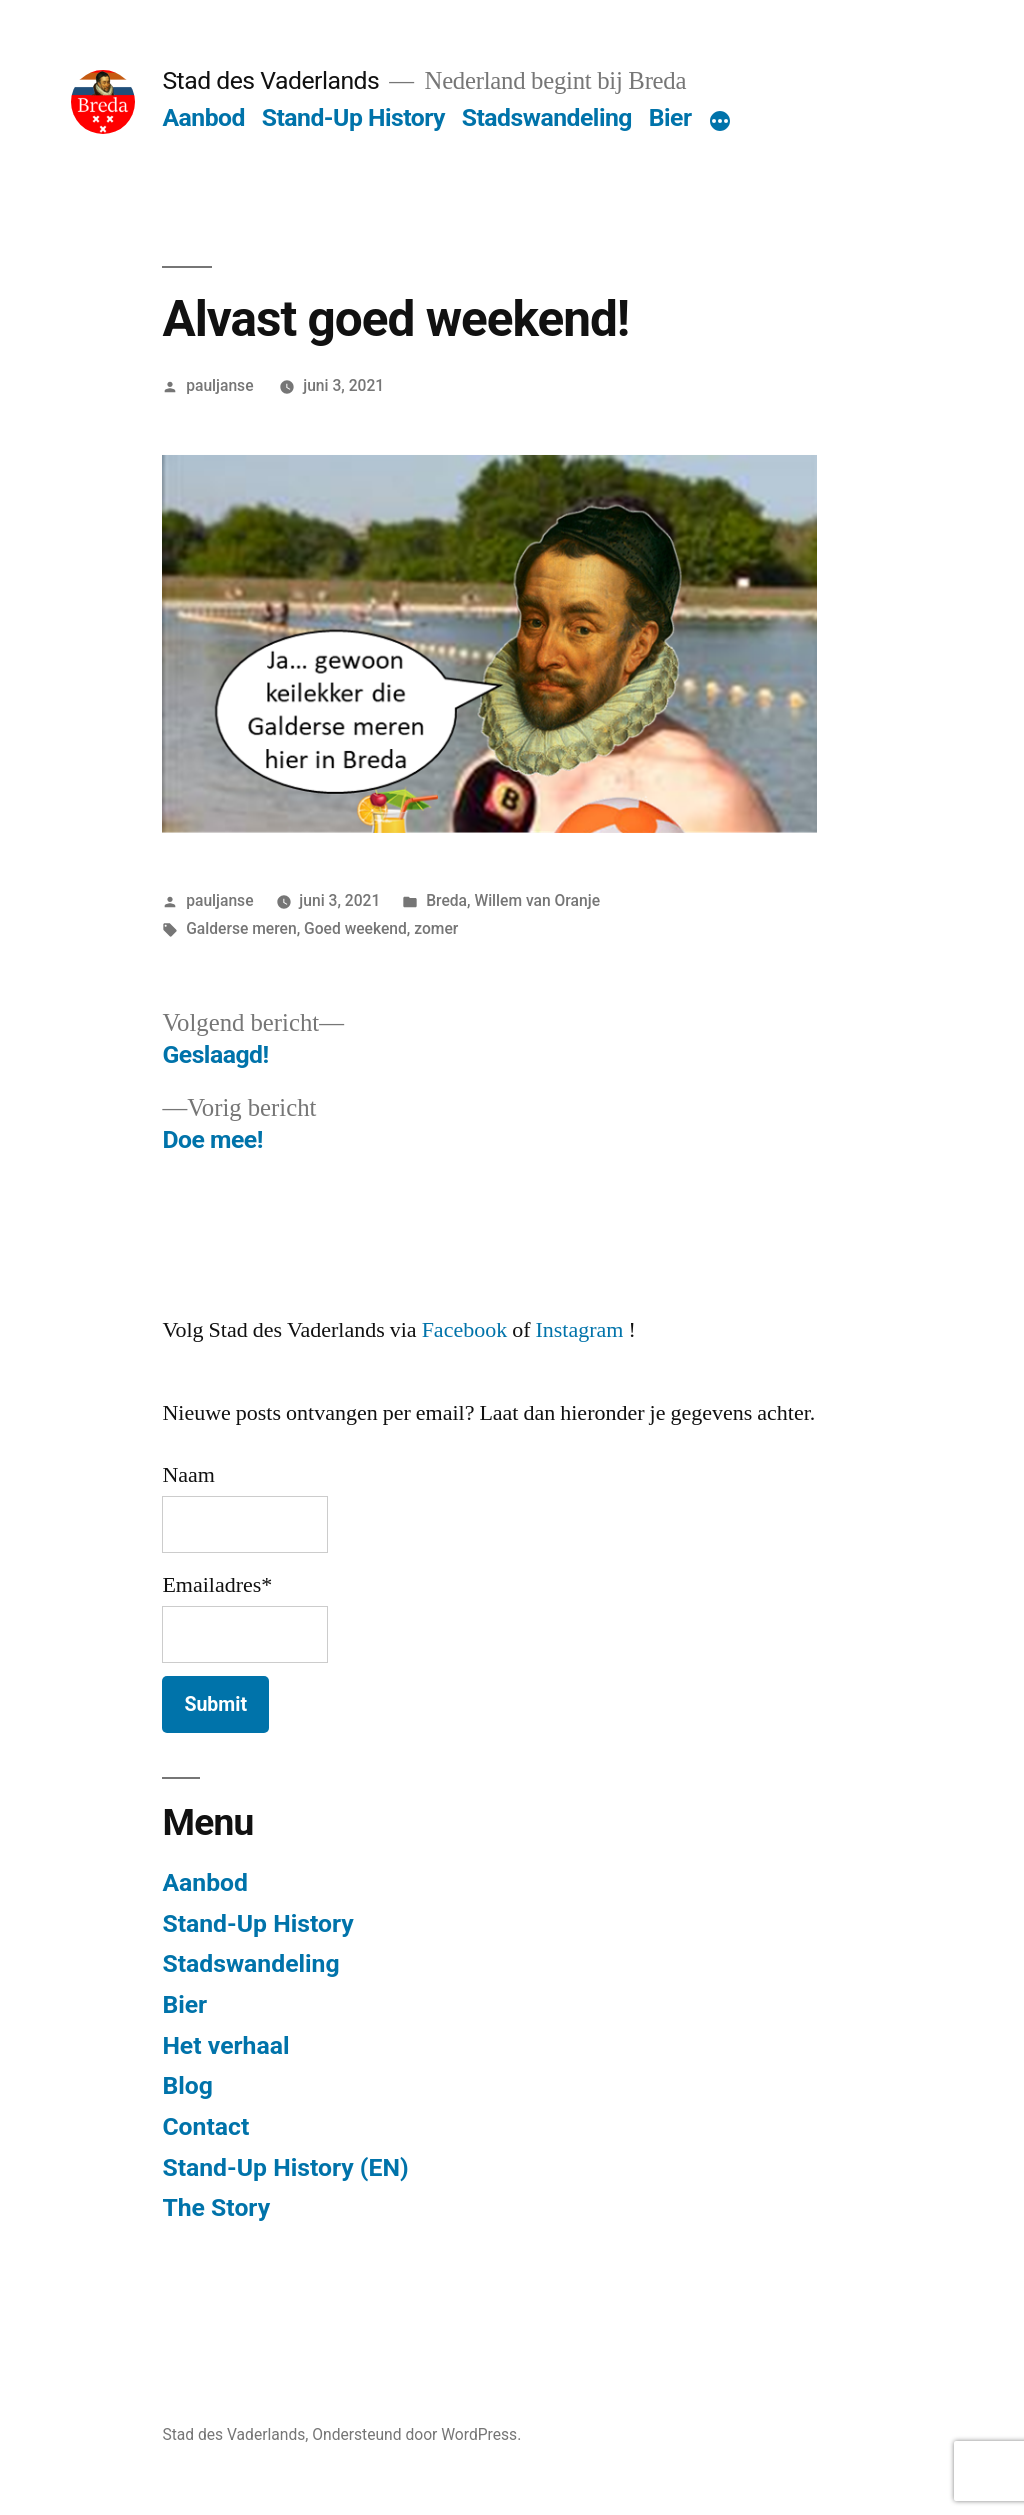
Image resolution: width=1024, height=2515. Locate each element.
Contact (205, 2126)
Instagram (579, 1330)
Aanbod (203, 117)
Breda (446, 900)
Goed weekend (355, 928)
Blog (187, 2085)
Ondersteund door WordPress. (416, 2434)
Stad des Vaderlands (270, 80)
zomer (436, 928)
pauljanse (219, 385)
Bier (670, 117)
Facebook (465, 1330)
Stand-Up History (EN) (285, 2167)
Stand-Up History (353, 117)
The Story (216, 2207)
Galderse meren (241, 928)
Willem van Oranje (537, 900)
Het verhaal (225, 2045)
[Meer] (720, 122)
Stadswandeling (547, 117)
